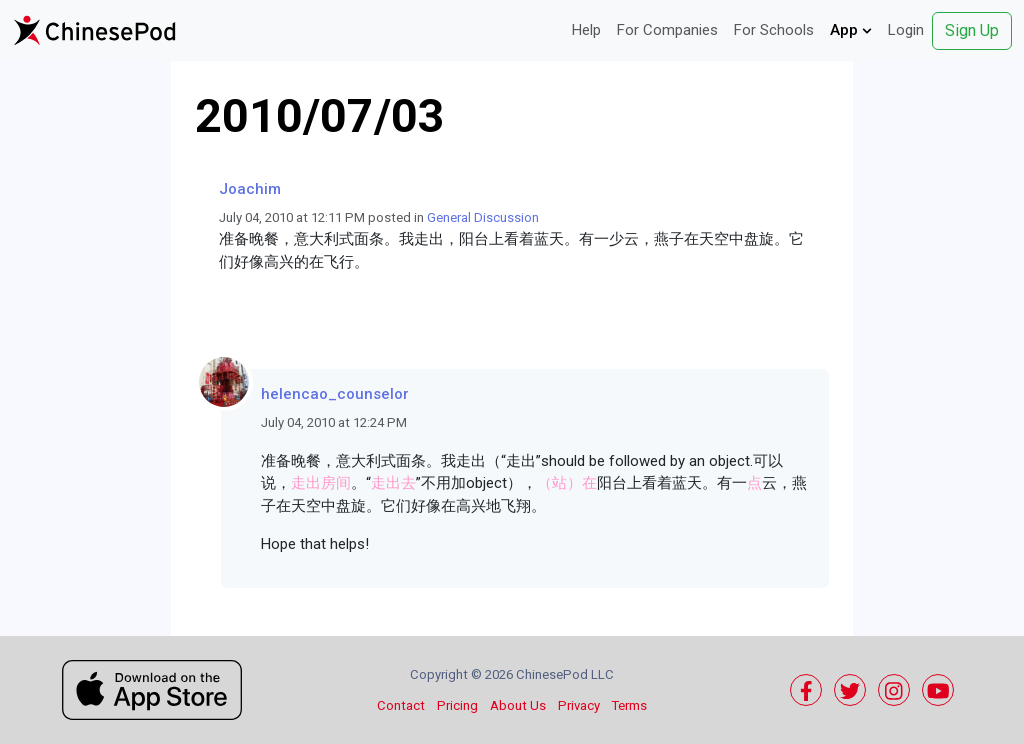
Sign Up (972, 30)
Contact (401, 705)
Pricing (457, 705)
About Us (518, 705)
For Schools (774, 30)
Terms (629, 705)
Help (586, 30)
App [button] (851, 30)
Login (906, 30)
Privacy (579, 705)
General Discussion (483, 217)
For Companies (667, 30)
